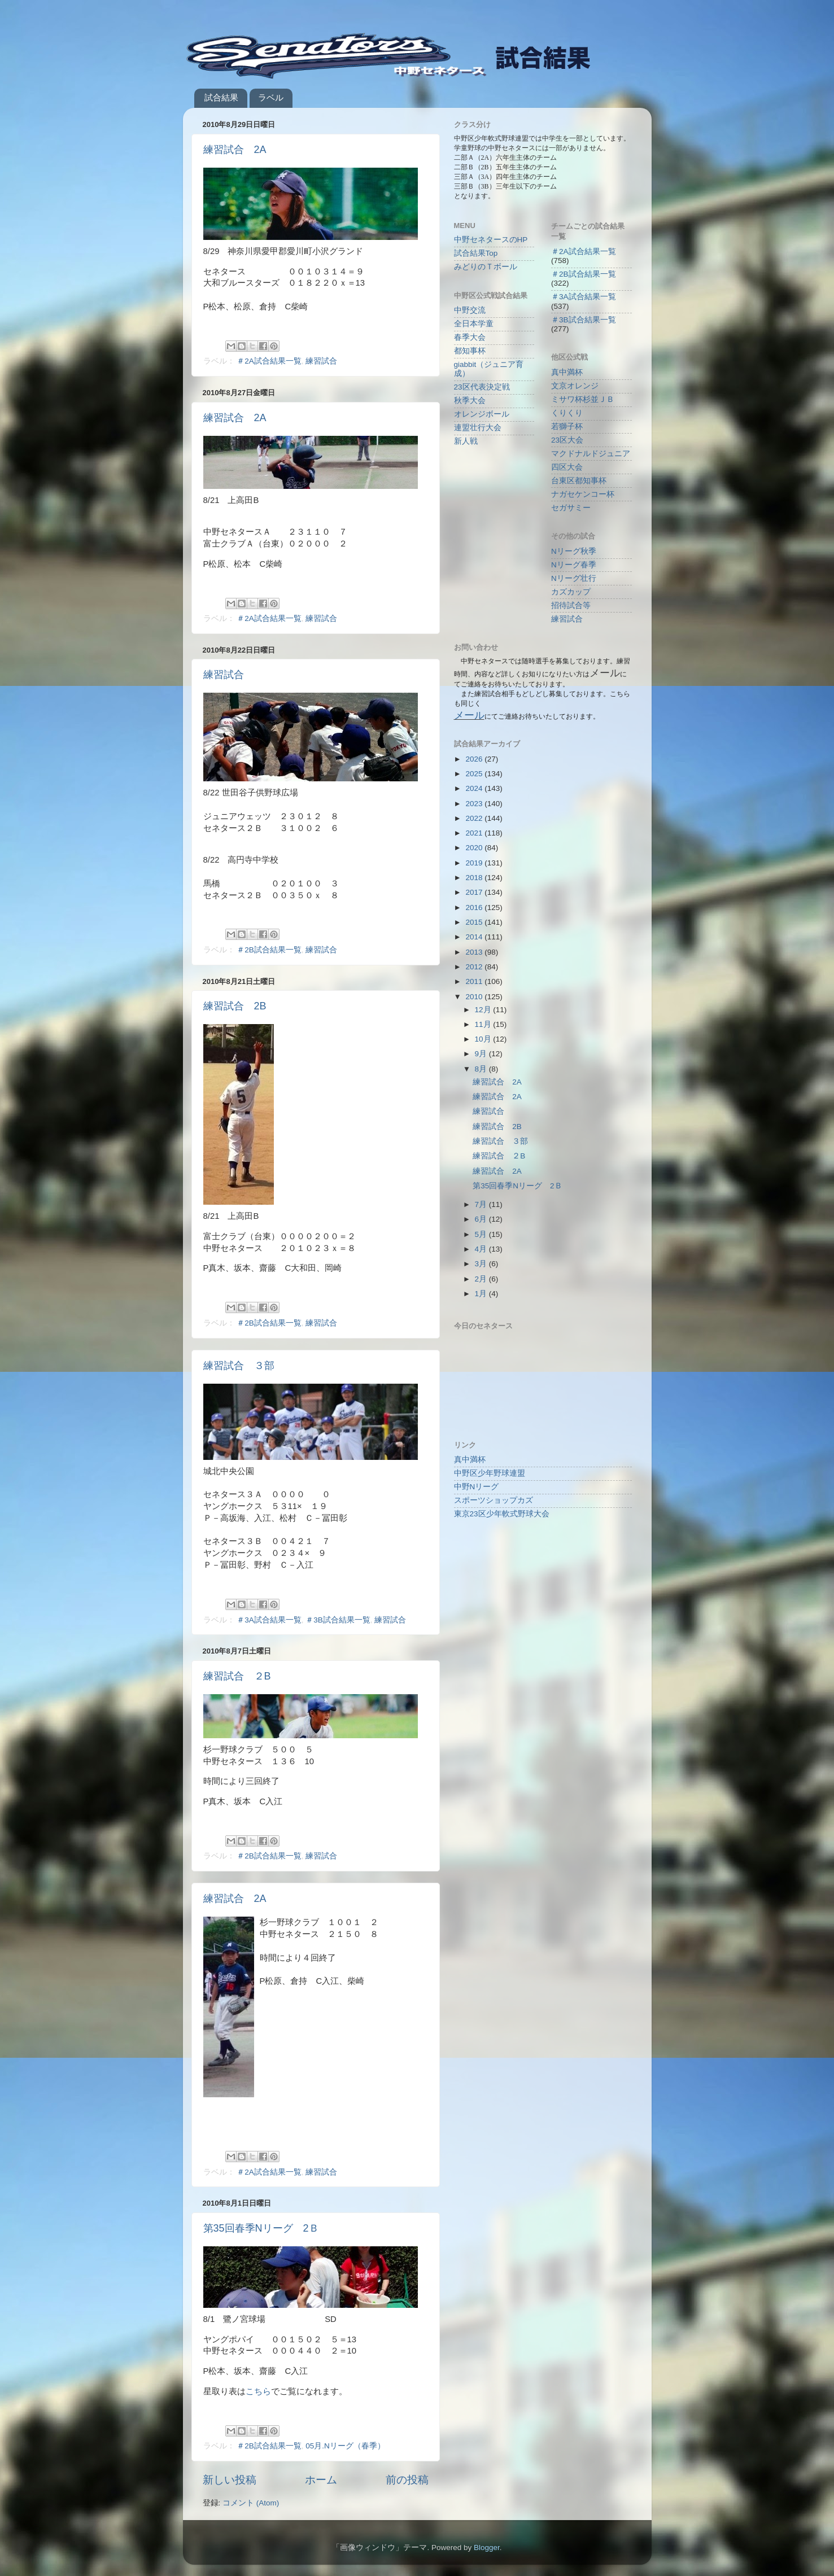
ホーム (321, 2480)
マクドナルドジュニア (590, 453)
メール (469, 715)
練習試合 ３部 (238, 1365)
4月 (482, 1249)
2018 (474, 877)
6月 (482, 1219)
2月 (482, 1279)
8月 (482, 1069)
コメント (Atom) (250, 2503)
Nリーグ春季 (573, 565)
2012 (474, 967)
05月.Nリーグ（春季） (345, 2446)
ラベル (270, 97)
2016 (474, 907)
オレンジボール (481, 414)
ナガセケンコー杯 (582, 494)
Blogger (487, 2547)
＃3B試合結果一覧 (337, 1620)
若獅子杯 (567, 426)
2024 (474, 788)
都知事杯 (470, 351)
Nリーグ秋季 (573, 551)
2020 (474, 847)
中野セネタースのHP (491, 239)
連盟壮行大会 (477, 427)
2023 (474, 803)
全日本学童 (474, 324)
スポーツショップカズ (493, 1500)
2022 (474, 818)
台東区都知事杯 (578, 480)
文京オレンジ (575, 386)
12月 (484, 1009)
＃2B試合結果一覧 (269, 950)
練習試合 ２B (237, 1676)
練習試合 (321, 361)
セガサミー (571, 508)
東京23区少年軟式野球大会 (501, 1514)
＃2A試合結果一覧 (269, 361)
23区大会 (567, 440)
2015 (474, 922)
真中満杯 (567, 372)
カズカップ (571, 592)
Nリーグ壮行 (573, 578)
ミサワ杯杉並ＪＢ (582, 399)
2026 (474, 759)
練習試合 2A (235, 149)
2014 (474, 937)
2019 (474, 863)
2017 (474, 892)
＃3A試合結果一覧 (269, 1620)
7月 (482, 1204)
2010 (474, 996)
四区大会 (567, 467)
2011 (474, 981)
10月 (484, 1039)
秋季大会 (470, 400)
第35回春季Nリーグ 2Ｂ (261, 2228)
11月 (484, 1024)
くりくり (567, 413)
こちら (258, 2391)
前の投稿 (407, 2480)
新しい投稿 (229, 2480)
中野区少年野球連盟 (489, 1473)
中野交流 (470, 310)
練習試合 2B (235, 1006)
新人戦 (466, 441)
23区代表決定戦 (482, 387)
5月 (482, 1234)
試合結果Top (476, 253)
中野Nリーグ (476, 1486)
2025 (474, 773)
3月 (482, 1263)
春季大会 (470, 337)
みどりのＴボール (485, 267)
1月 (482, 1293)
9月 (482, 1053)
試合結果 (221, 97)
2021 (474, 833)
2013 (474, 952)
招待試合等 (571, 605)
